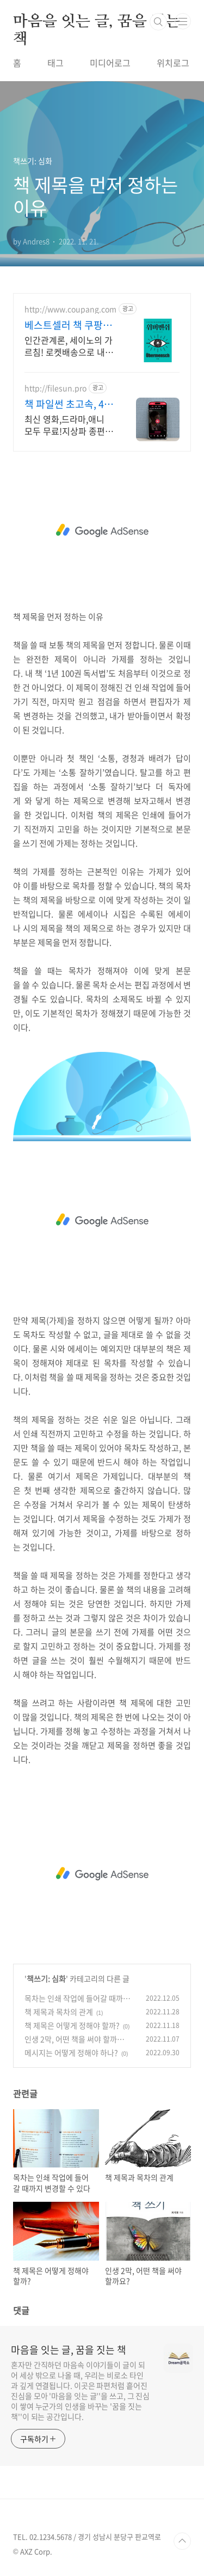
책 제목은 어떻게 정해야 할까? (72, 2025)
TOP (182, 2541)
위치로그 (173, 62)
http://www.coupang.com (70, 309)
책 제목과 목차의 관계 (58, 2011)
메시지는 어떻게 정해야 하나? (71, 2052)
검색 (158, 22)
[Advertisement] (102, 530)
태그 (55, 62)
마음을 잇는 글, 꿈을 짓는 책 (96, 22)
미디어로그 (110, 62)
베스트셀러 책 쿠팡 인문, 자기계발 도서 (69, 325)
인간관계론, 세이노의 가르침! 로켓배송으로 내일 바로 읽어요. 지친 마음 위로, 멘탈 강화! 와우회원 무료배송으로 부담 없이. (68, 345)
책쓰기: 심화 (46, 1978)
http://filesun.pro (55, 388)
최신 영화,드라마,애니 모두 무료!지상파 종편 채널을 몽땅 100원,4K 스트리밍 (64, 424)
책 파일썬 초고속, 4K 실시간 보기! (67, 404)
